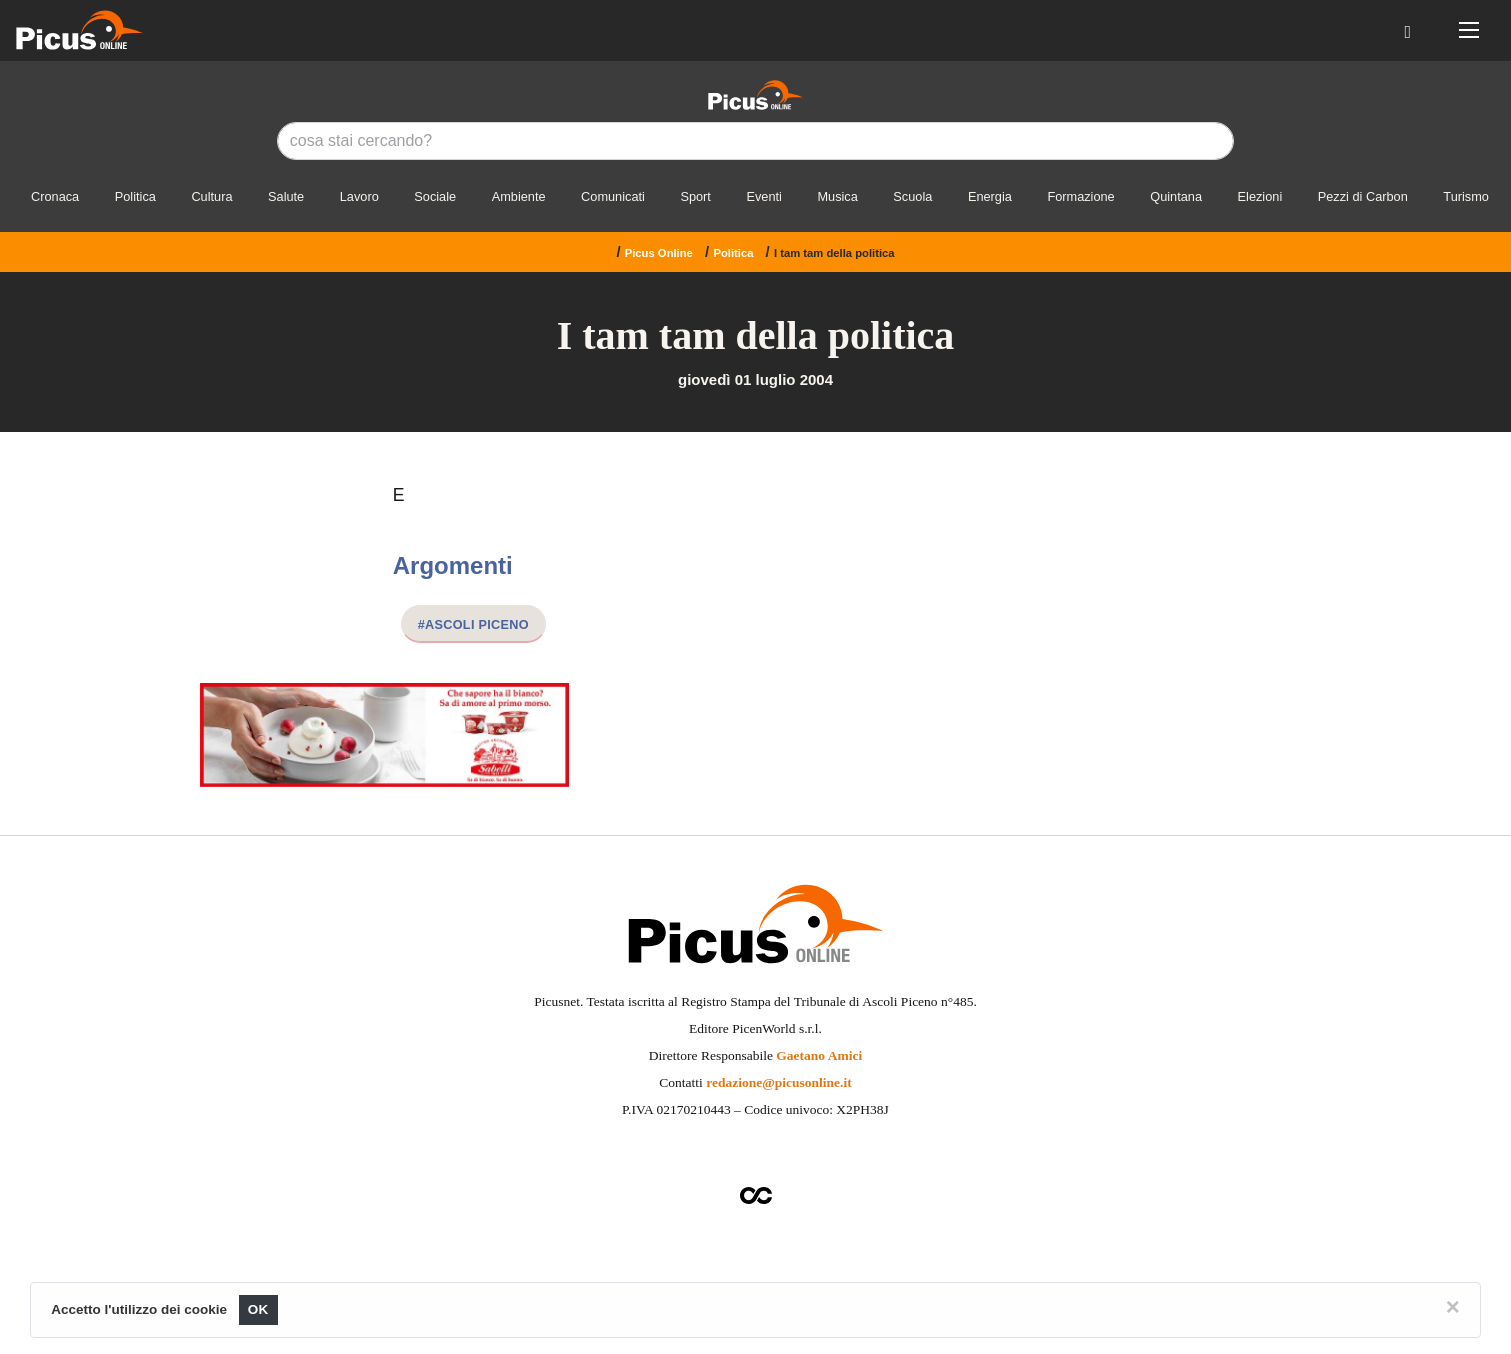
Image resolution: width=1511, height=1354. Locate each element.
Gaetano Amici (819, 1055)
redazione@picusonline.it (778, 1082)
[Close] (1453, 1307)
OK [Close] (258, 1309)
